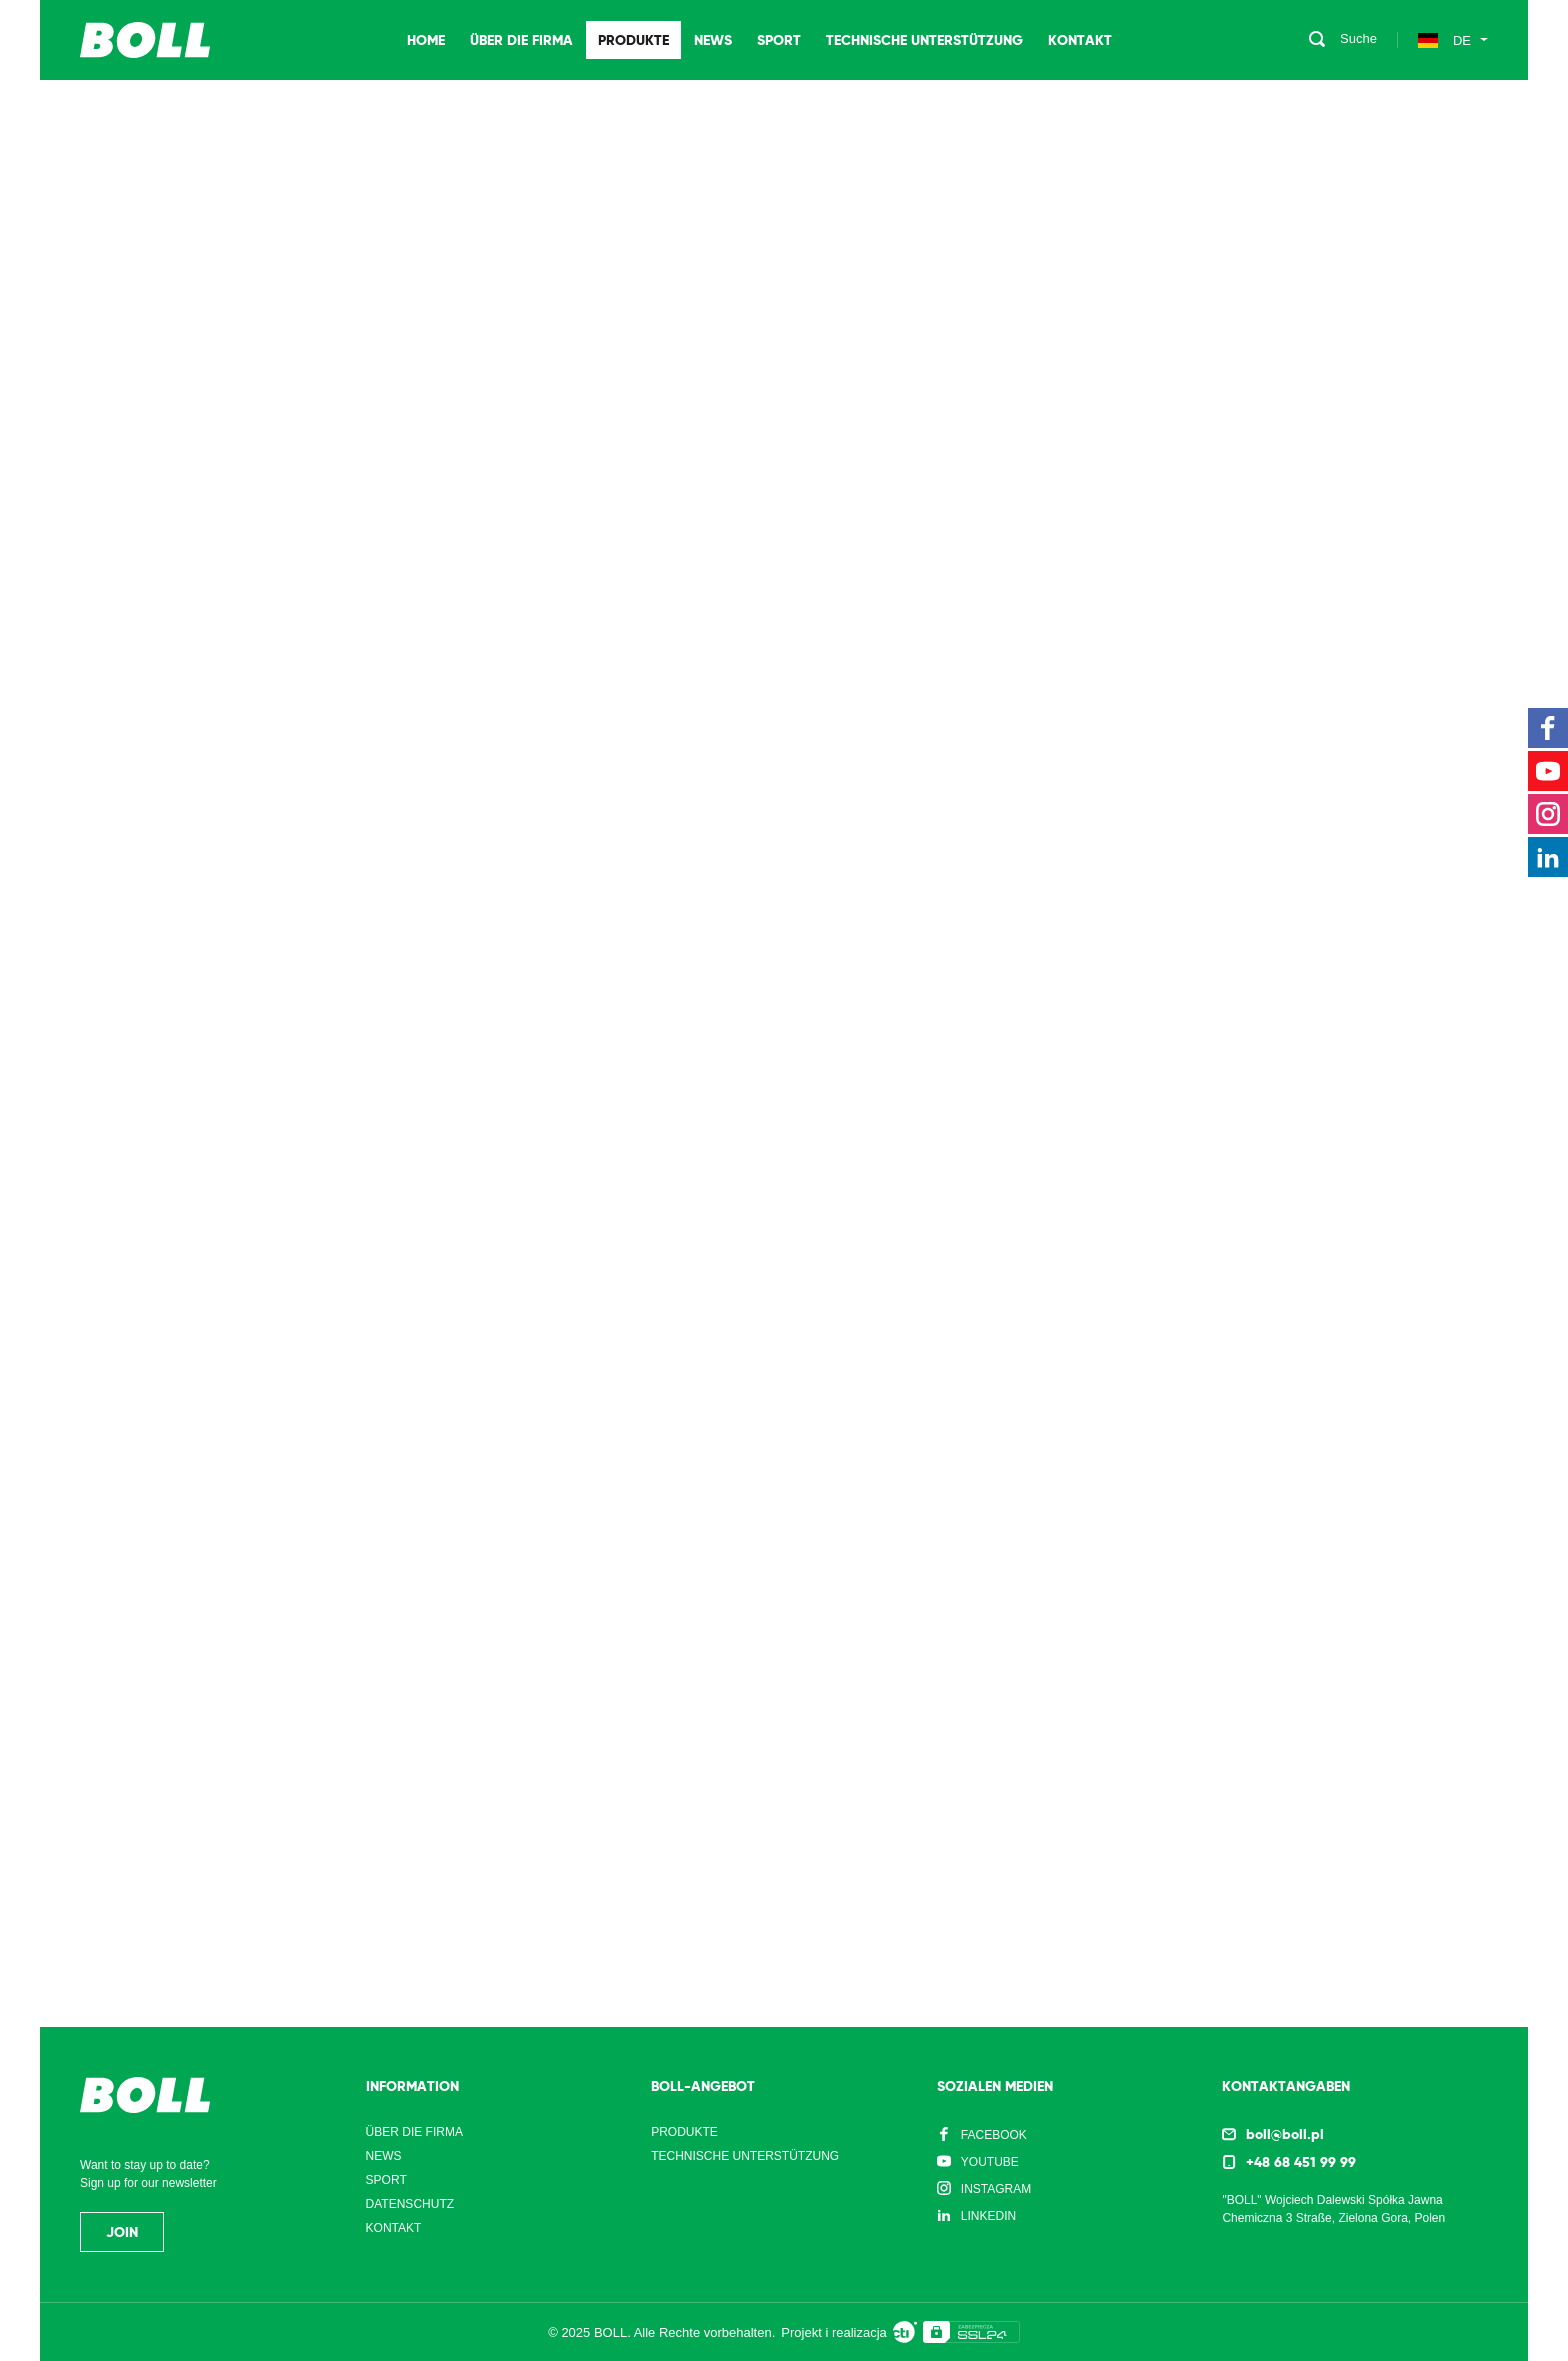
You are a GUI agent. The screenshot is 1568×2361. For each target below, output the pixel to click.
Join (122, 2232)
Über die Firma (521, 40)
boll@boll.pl (1285, 2134)
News (713, 40)
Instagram (996, 2189)
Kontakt (1080, 40)
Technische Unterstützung (924, 40)
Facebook (994, 2135)
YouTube (990, 2162)
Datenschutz (410, 2204)
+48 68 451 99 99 (1301, 2162)
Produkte (633, 40)
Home (426, 40)
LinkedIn (988, 2216)
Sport (779, 40)
